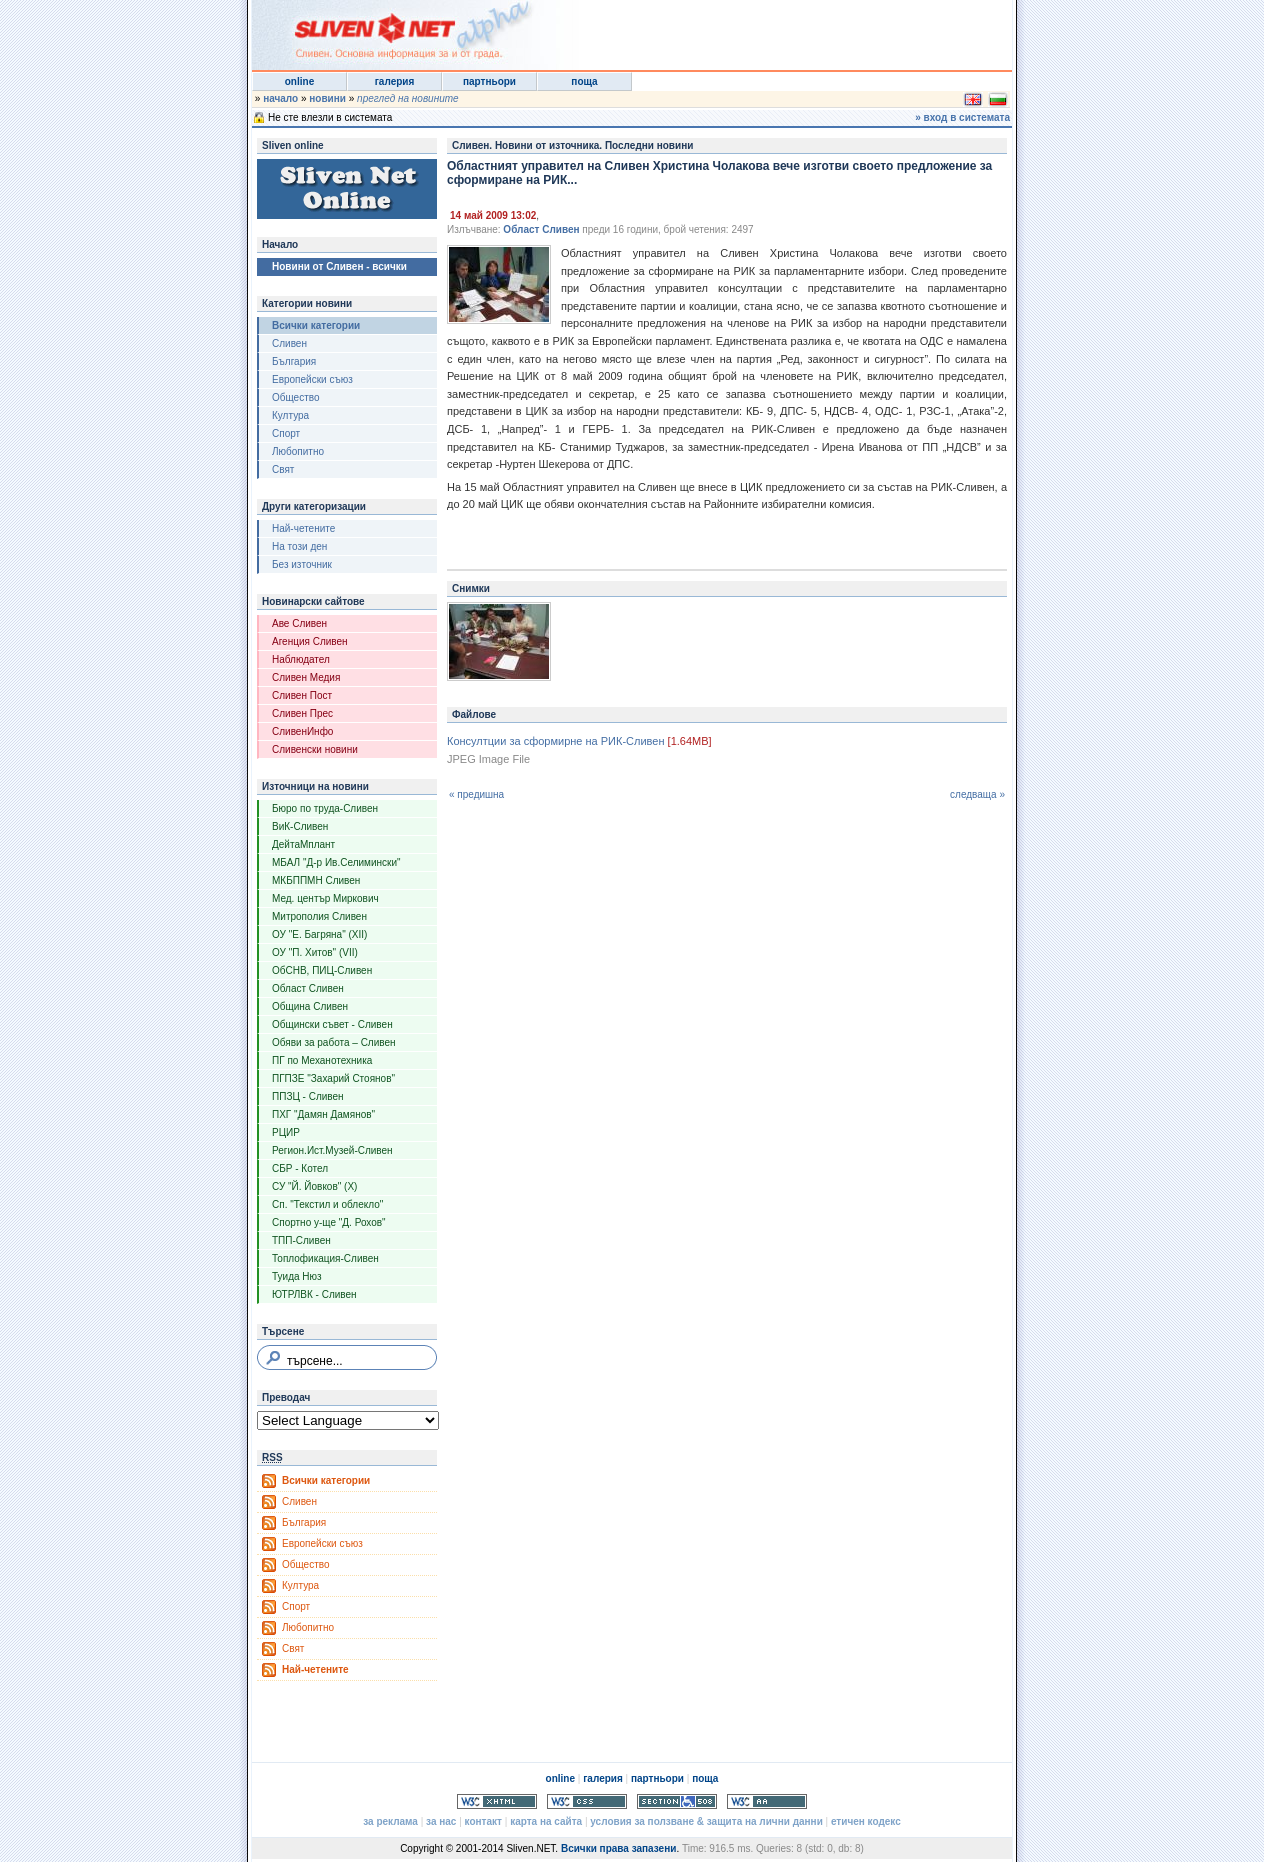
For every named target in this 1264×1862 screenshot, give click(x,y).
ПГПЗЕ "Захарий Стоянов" (333, 1078)
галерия (395, 81)
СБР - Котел (300, 1168)
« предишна (476, 794)
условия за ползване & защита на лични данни (706, 1821)
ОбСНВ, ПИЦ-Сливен (322, 970)
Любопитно (298, 451)
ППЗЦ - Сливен (308, 1096)
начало (280, 98)
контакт (483, 1821)
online (299, 81)
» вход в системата (962, 117)
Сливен (289, 343)
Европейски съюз (312, 379)
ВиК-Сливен (300, 826)
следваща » (977, 794)
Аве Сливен (299, 623)
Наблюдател (301, 659)
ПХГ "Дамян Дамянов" (323, 1114)
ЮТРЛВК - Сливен (314, 1294)
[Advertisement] (766, 30)
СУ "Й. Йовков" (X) (314, 1186)
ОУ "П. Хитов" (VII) (315, 952)
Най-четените (303, 528)
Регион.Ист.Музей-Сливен (332, 1150)
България (294, 361)
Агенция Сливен (310, 641)
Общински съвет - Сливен (332, 1024)
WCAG (767, 1801)
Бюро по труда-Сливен (325, 808)
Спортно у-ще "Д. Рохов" (329, 1222)
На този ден (299, 546)
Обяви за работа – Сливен (334, 1042)
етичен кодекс (866, 1821)
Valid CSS (587, 1801)
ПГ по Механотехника (322, 1060)
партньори (489, 81)
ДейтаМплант (303, 844)
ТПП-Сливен (301, 1240)
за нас (441, 1821)
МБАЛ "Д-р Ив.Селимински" (336, 862)
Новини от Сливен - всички (339, 266)
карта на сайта (546, 1821)
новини (327, 98)
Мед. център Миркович (325, 898)
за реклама (390, 1821)
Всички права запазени (618, 1848)
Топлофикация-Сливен (325, 1258)
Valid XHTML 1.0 (497, 1801)
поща (584, 81)
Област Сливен (308, 988)
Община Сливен (310, 1006)
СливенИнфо (302, 731)
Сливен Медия (306, 677)
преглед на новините (408, 98)
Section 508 (677, 1801)
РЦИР (286, 1132)
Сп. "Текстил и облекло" (327, 1204)
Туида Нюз (297, 1276)
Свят (283, 469)
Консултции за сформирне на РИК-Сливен (556, 741)
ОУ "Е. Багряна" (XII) (319, 934)
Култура (290, 415)
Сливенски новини (315, 749)
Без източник (302, 564)
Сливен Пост (302, 695)
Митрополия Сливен (319, 916)
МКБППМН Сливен (316, 880)
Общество (296, 397)
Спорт (286, 433)
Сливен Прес (302, 713)
